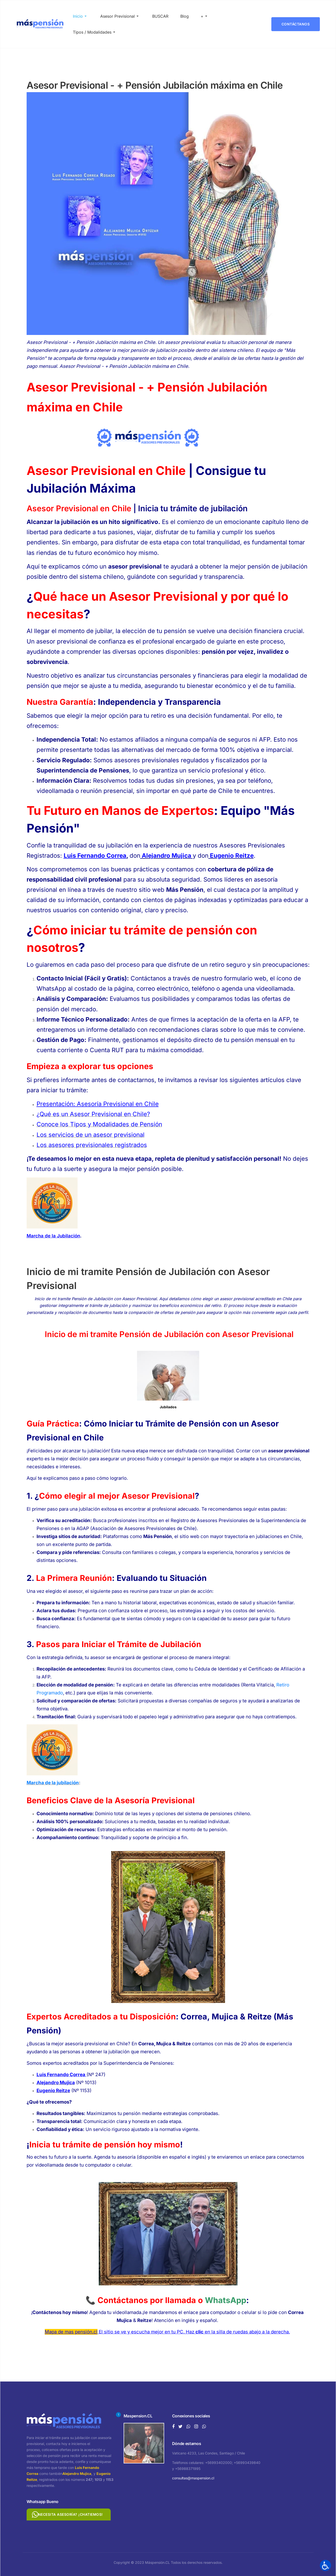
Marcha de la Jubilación (53, 1236)
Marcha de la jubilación (53, 1783)
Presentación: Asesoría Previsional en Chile (98, 1103)
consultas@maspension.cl (193, 2478)
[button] (80, 16)
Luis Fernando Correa (95, 855)
